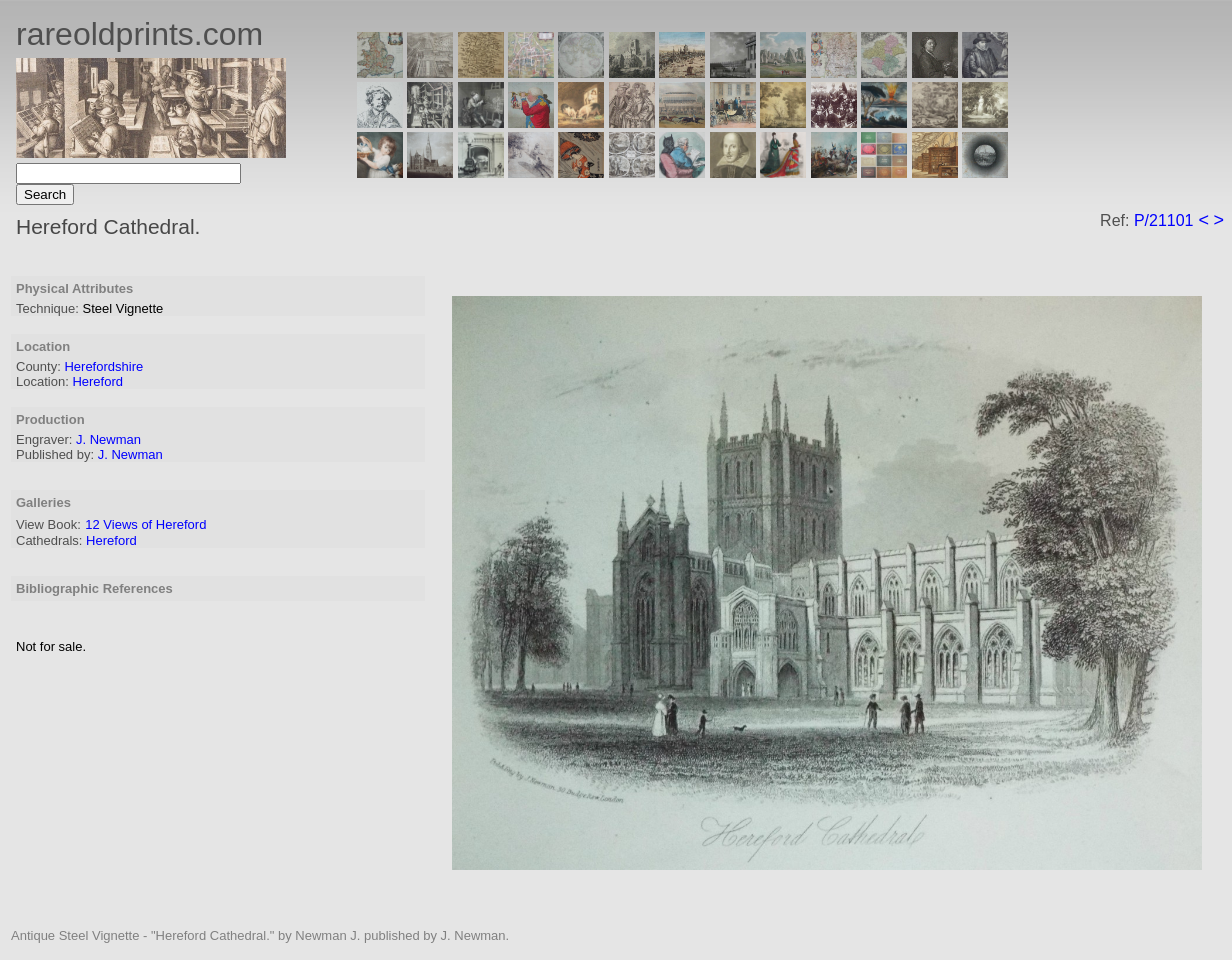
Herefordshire (103, 366)
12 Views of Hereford (145, 524)
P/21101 (1164, 220)
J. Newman (108, 439)
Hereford (97, 381)
